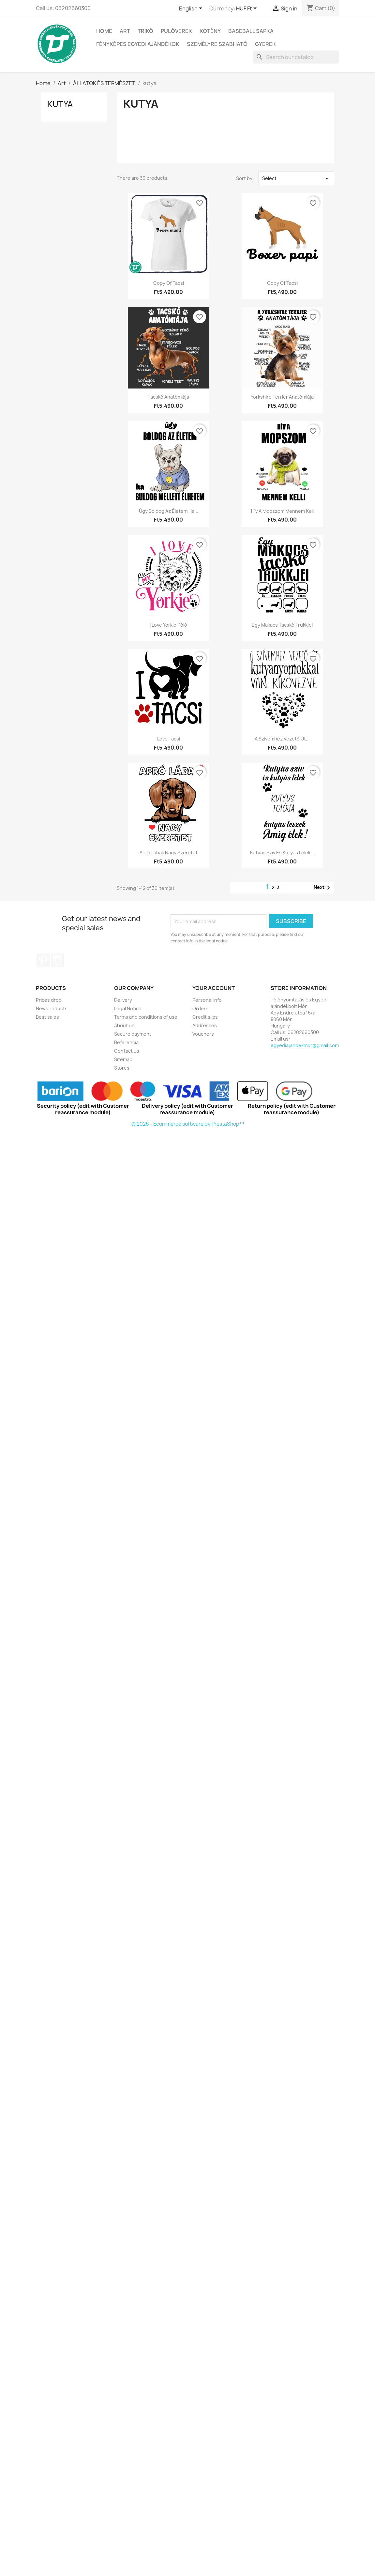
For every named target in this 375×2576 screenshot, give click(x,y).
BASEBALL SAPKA (251, 31)
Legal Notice (128, 1008)
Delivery (123, 1000)
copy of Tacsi (168, 283)
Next (323, 888)
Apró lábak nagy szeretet (169, 852)
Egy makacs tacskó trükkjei (282, 625)
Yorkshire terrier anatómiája (282, 397)
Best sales (47, 1017)
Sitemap (123, 1059)
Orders (200, 1008)
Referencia (126, 1042)
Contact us (126, 1051)
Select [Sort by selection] (296, 178)
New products (52, 1008)
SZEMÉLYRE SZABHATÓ (217, 44)
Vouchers (203, 1034)
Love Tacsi (168, 739)
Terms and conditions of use (145, 1017)
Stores (121, 1068)
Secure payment (132, 1034)
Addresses (204, 1025)
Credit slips (205, 1017)
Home (104, 31)
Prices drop (49, 1000)
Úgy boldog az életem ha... (168, 511)
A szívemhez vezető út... (282, 739)
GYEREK (265, 44)
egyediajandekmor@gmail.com (305, 1045)
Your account (213, 988)
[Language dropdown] (191, 9)
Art (125, 31)
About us (124, 1025)
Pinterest (43, 960)
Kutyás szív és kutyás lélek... (282, 852)
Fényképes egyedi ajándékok (137, 44)
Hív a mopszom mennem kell (282, 511)
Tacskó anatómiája (168, 397)
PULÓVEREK (176, 31)
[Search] (296, 57)
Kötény (210, 31)
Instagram (57, 960)
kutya (60, 104)
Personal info (207, 1000)
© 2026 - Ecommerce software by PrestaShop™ (187, 1123)
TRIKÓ (145, 31)
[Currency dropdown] (247, 9)
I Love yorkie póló (168, 625)
